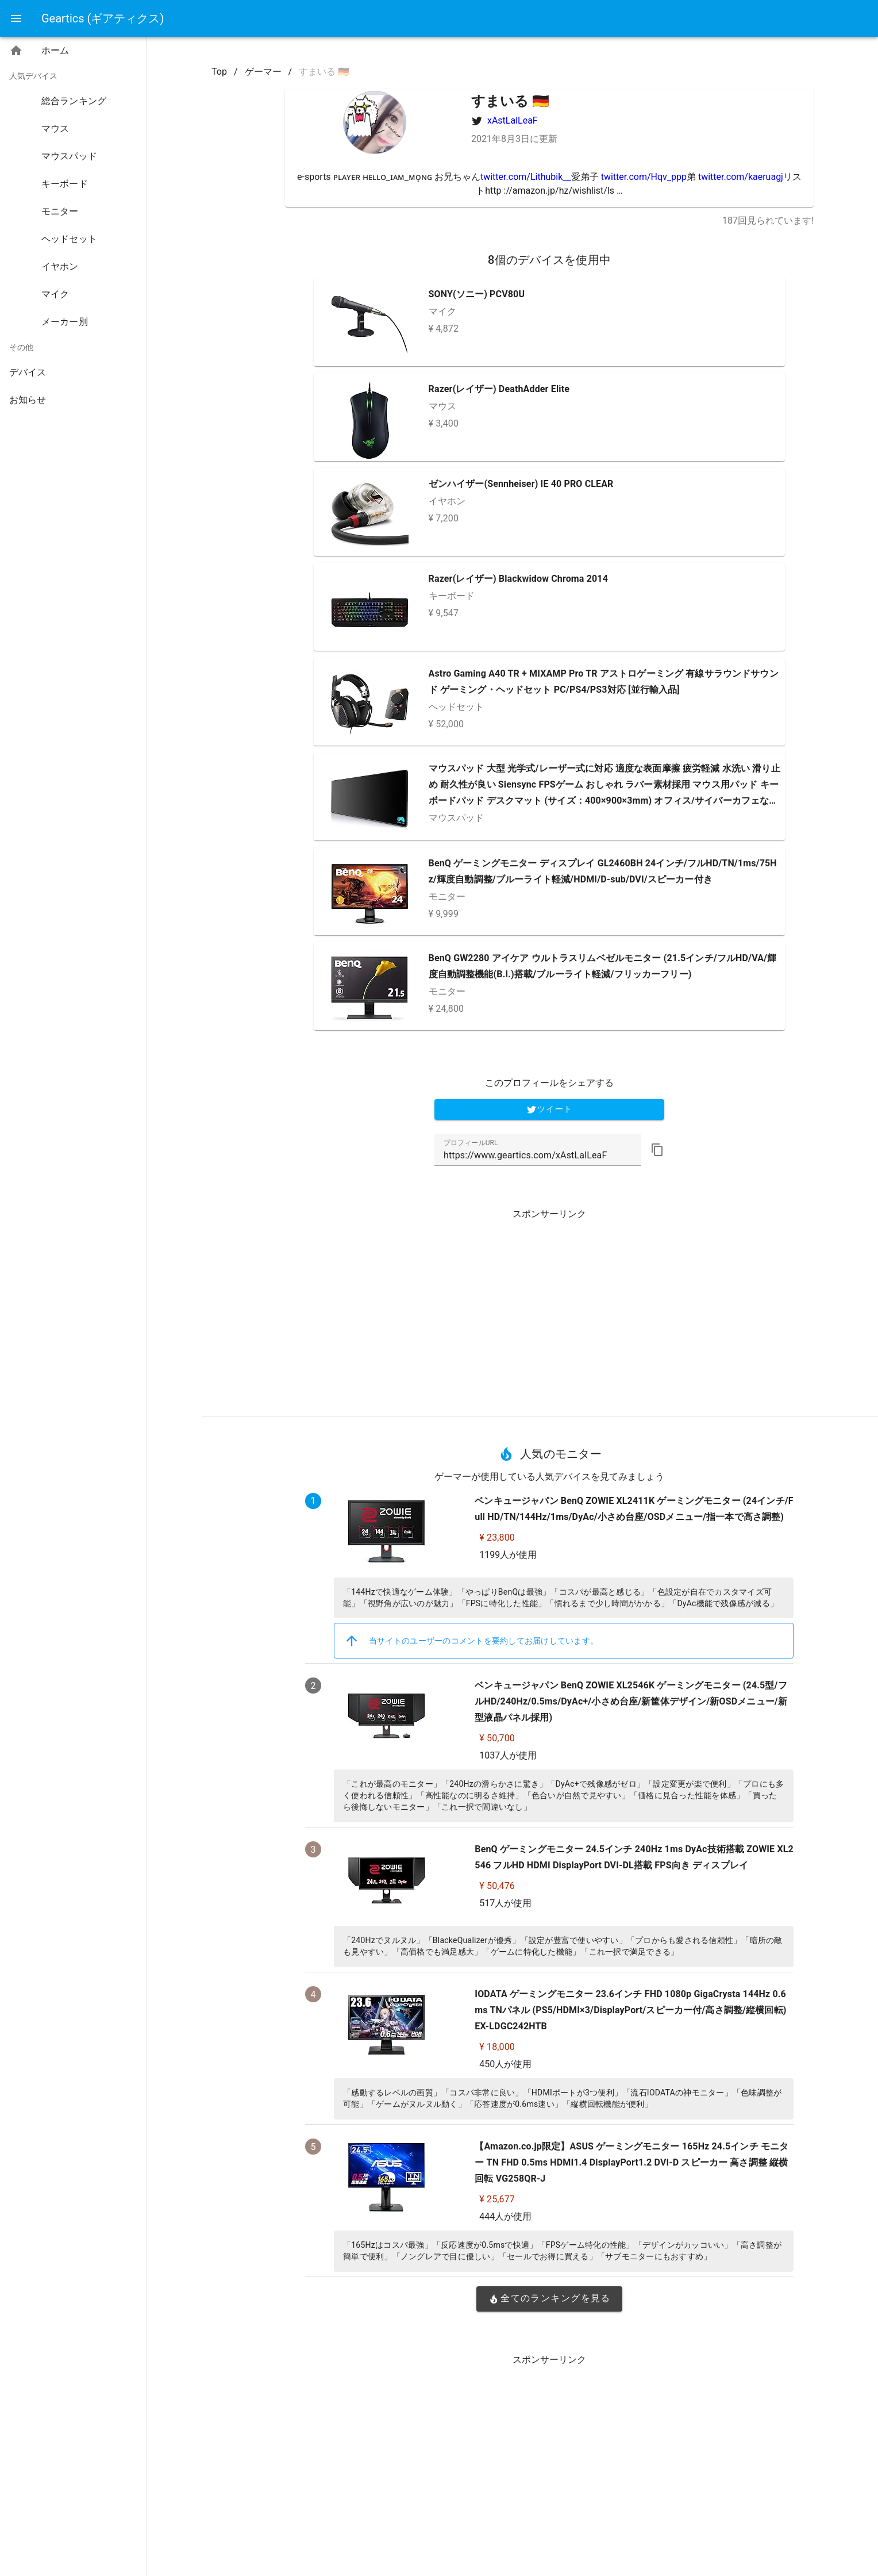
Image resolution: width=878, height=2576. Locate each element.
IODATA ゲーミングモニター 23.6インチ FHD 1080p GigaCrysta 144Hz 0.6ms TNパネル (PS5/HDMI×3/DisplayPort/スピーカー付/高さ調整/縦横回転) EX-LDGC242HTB (630, 2010)
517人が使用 (505, 1903)
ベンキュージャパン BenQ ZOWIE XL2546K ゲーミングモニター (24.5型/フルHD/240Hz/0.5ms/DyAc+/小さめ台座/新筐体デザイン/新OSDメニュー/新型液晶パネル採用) (631, 1701)
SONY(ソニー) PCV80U (477, 294)
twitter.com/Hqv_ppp (644, 176)
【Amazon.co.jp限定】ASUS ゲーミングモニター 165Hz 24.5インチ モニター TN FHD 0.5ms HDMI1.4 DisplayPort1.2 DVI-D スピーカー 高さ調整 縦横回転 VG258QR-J (631, 2162)
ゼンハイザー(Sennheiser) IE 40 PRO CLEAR (521, 483)
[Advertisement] (549, 1308)
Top (219, 71)
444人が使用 (505, 2216)
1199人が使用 (508, 1554)
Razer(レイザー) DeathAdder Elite (499, 388)
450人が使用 (505, 2064)
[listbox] (73, 228)
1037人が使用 (508, 1755)
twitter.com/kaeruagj (740, 176)
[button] (657, 1150)
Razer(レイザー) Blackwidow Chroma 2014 (518, 578)
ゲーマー (263, 71)
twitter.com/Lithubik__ (525, 176)
